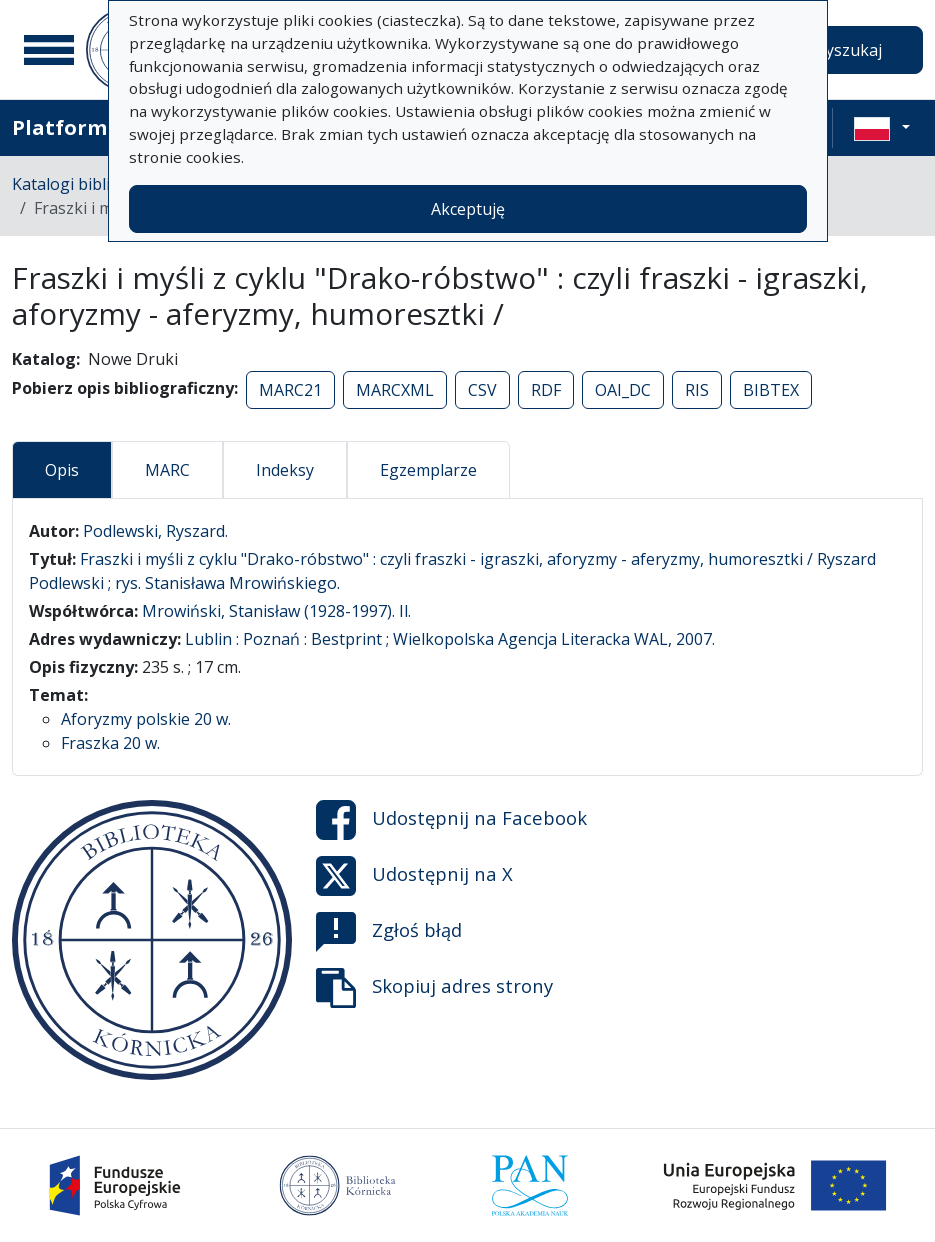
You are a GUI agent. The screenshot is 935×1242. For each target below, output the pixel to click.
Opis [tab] (62, 470)
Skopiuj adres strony (434, 988)
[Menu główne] (49, 50)
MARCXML (395, 390)
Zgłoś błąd (389, 932)
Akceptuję (468, 209)
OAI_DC (623, 390)
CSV (482, 390)
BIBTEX (771, 390)
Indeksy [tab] (285, 470)
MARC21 (290, 390)
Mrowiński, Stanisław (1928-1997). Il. (276, 611)
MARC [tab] (167, 470)
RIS (697, 390)
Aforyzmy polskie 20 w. (146, 719)
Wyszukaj (846, 50)
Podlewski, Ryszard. (155, 531)
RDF (546, 390)
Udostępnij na (451, 820)
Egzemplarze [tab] (428, 470)
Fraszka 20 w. (110, 743)
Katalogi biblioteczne (90, 184)
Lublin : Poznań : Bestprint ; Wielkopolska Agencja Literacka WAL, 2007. (450, 639)
